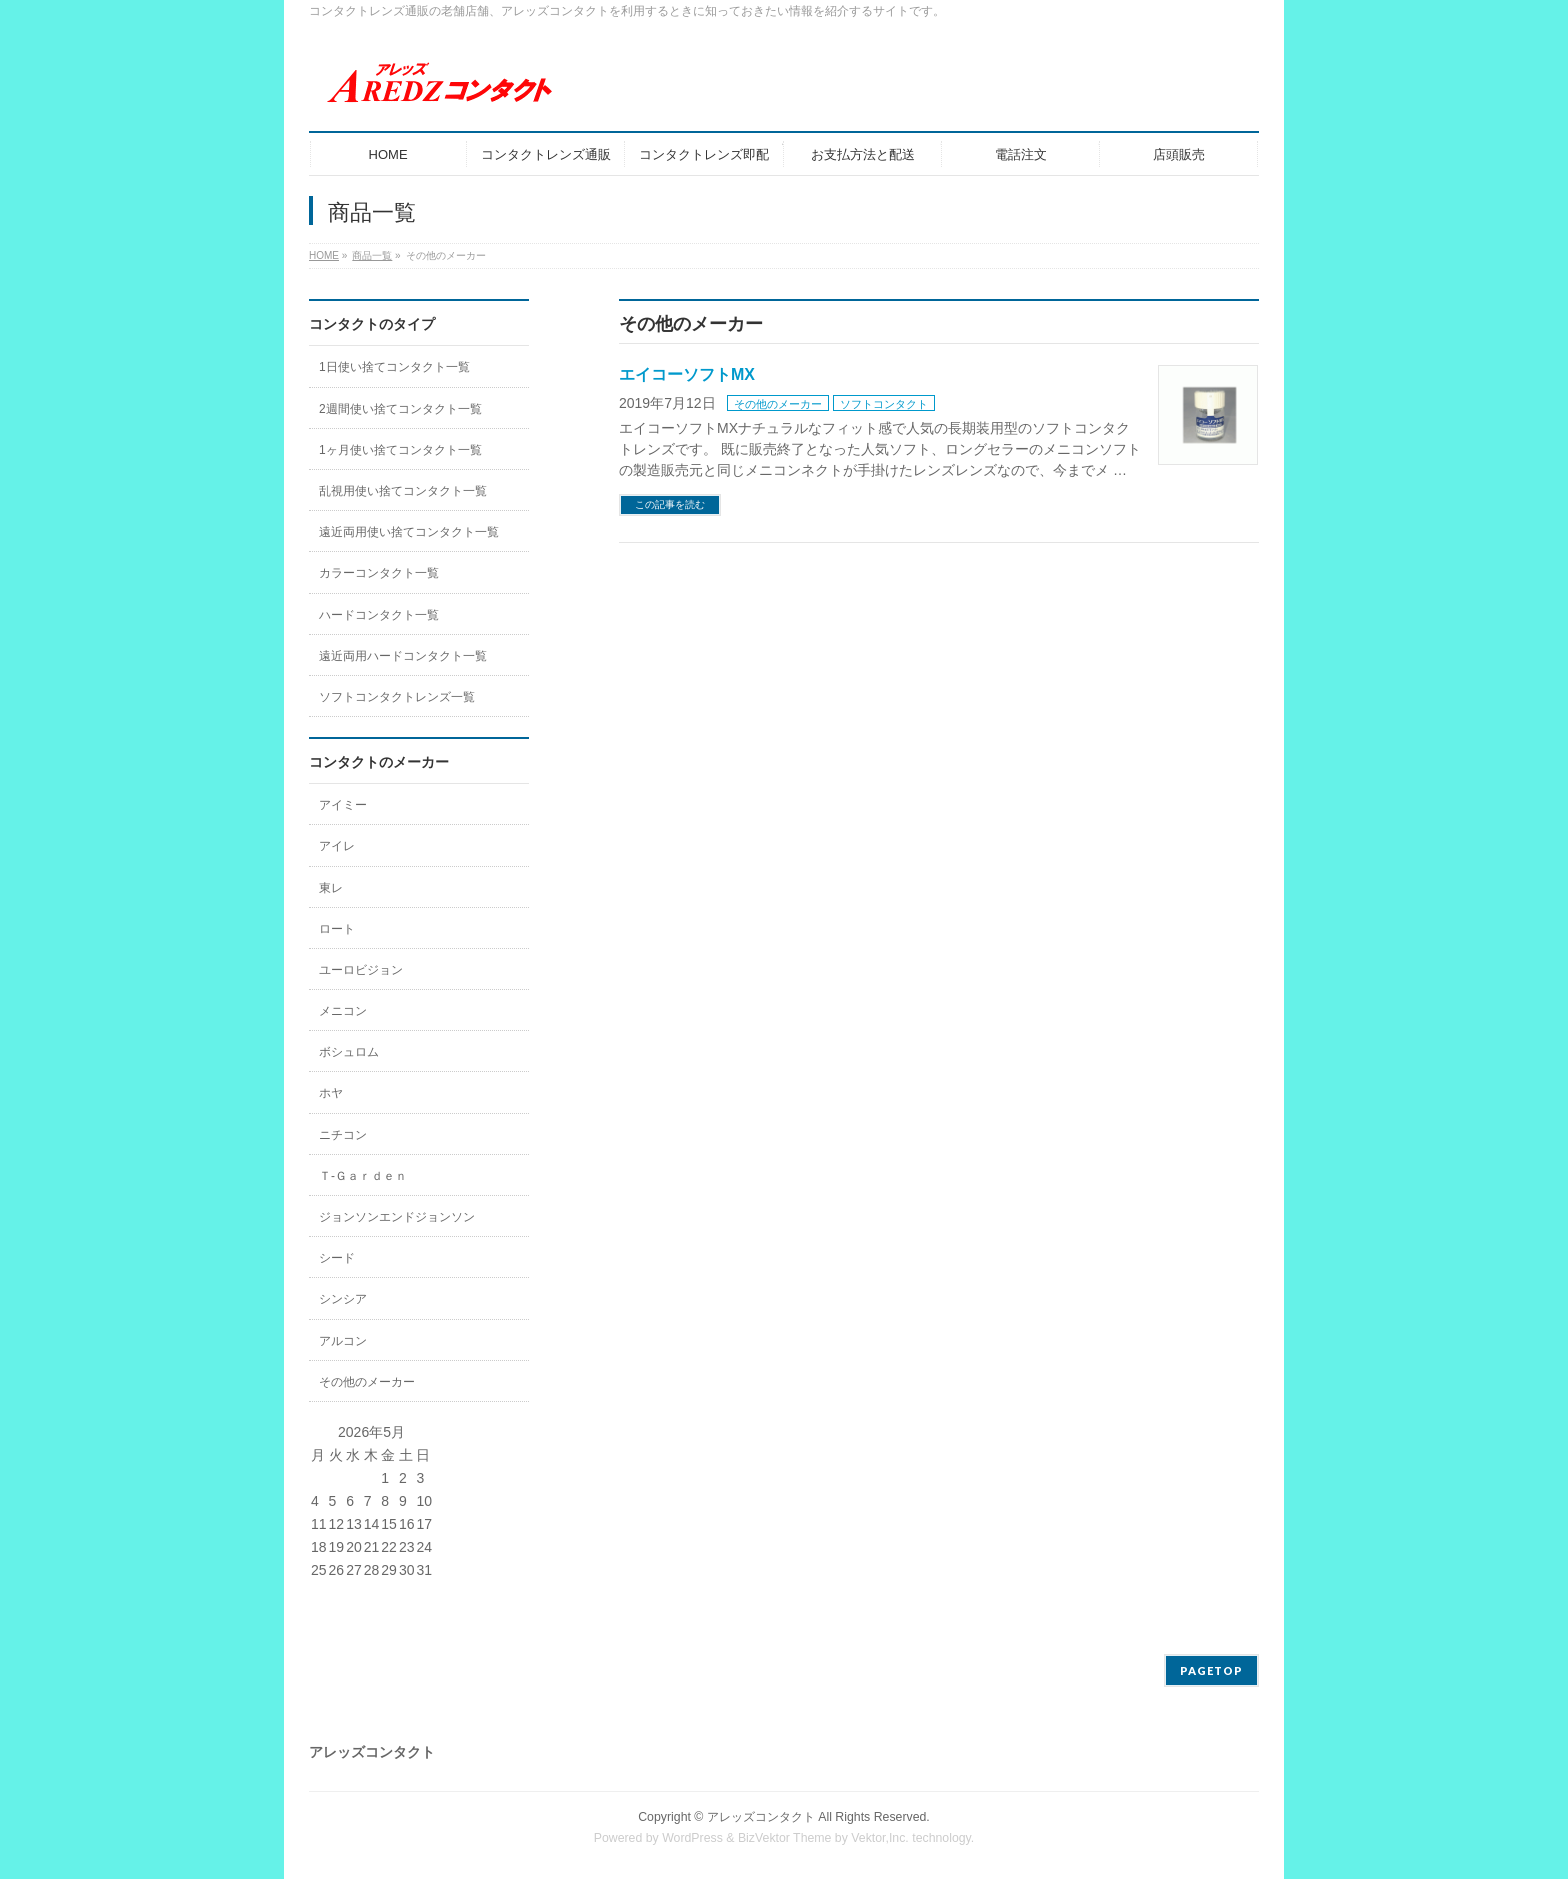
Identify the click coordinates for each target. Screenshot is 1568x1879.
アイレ (337, 846)
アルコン (343, 1341)
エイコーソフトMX (687, 374)
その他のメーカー (778, 404)
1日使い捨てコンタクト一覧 (394, 367)
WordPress (692, 1838)
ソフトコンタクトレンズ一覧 (397, 697)
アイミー (343, 805)
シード (337, 1258)
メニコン (343, 1011)
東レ (331, 888)
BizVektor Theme (785, 1838)
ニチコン (343, 1135)
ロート (337, 929)
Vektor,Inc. (880, 1838)
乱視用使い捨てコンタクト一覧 (403, 491)
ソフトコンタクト (884, 404)
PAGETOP (1211, 1670)
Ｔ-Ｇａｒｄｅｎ (363, 1176)
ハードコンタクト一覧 (379, 615)
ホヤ (331, 1093)
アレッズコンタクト (761, 1817)
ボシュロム (349, 1052)
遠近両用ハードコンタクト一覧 (403, 656)
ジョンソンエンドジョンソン (397, 1217)
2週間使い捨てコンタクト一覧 (400, 409)
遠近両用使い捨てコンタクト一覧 (409, 532)
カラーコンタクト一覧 (379, 573)
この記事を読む (670, 504)
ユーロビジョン (361, 970)
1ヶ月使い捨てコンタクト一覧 (400, 450)
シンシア (343, 1299)
